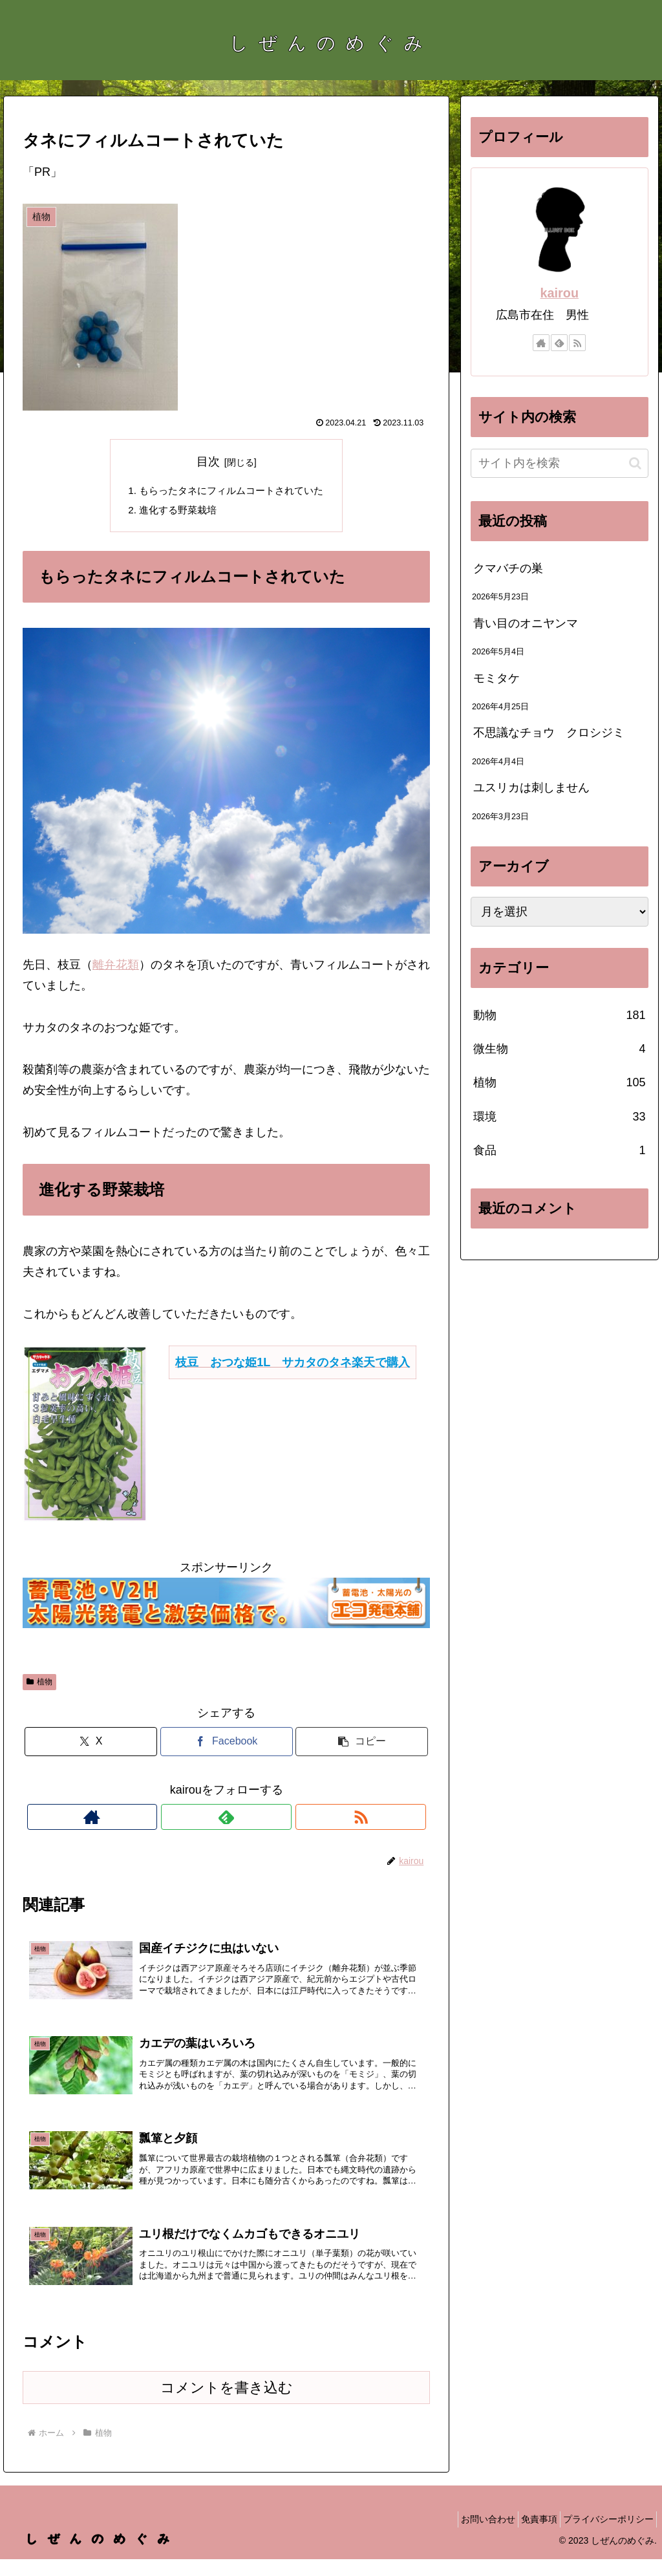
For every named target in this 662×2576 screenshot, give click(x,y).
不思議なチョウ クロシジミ (549, 732)
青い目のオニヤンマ (525, 623)
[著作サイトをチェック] (196, 1819)
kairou (559, 293)
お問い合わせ (469, 2536)
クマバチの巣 (508, 568)
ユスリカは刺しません (531, 787)
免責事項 (527, 2536)
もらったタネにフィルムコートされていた (231, 491)
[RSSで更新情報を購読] (256, 1819)
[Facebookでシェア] (226, 1744)
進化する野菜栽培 (174, 512)
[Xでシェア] (91, 1744)
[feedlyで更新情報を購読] (226, 1819)
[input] (559, 463)
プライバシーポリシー (604, 2536)
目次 (208, 461)
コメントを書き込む (226, 2404)
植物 (39, 1684)
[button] (361, 1744)
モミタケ (496, 678)
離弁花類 (115, 967)
